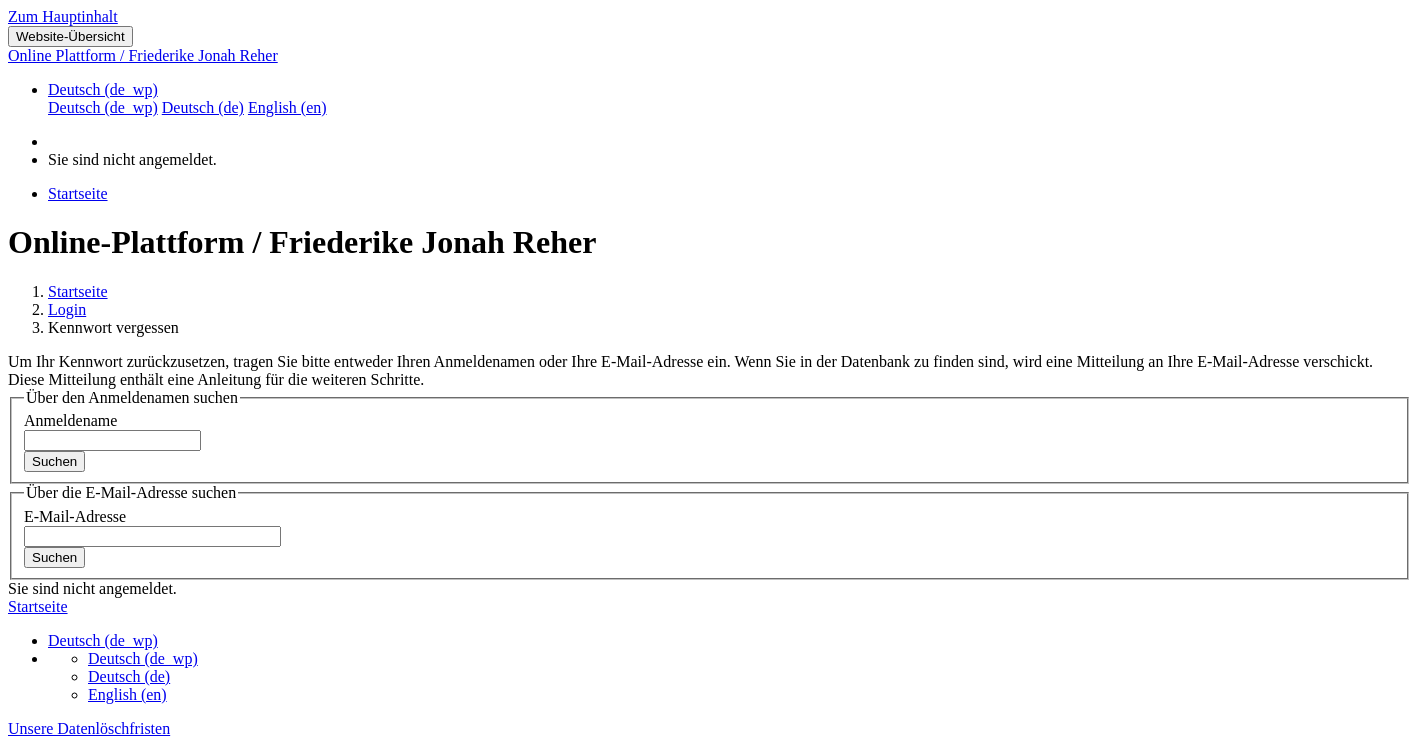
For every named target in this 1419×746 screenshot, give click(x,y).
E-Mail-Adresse (75, 516)
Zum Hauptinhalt (63, 16)
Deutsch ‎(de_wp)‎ (103, 89)
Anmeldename (70, 420)
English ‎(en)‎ (127, 694)
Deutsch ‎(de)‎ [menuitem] (203, 107)
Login (67, 309)
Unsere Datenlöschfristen (89, 728)
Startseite (78, 291)
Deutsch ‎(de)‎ (129, 676)
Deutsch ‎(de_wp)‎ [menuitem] (103, 107)
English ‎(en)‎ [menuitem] (287, 107)
